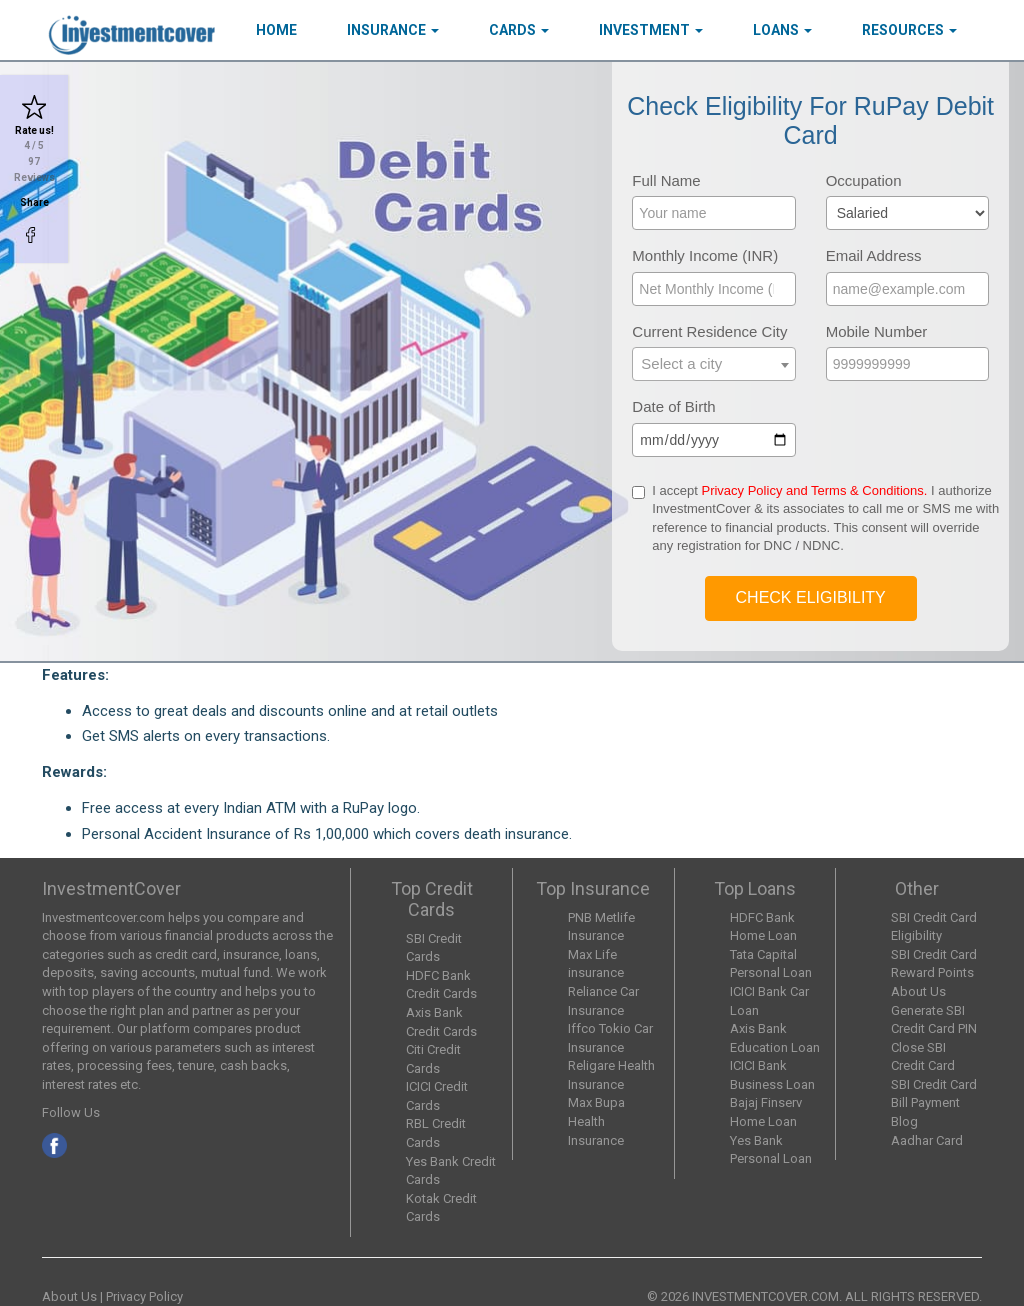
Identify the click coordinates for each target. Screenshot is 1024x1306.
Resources (909, 30)
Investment (651, 30)
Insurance (393, 30)
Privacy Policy (144, 1296)
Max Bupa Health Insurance (596, 1121)
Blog (904, 1121)
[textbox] (713, 363)
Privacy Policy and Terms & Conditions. (814, 490)
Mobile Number (877, 331)
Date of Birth (673, 406)
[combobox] (713, 364)
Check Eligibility (811, 597)
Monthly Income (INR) (705, 255)
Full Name (666, 180)
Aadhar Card (927, 1140)
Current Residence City (709, 331)
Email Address (874, 255)
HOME (276, 30)
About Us (918, 991)
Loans (782, 30)
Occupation (864, 180)
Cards (519, 30)
